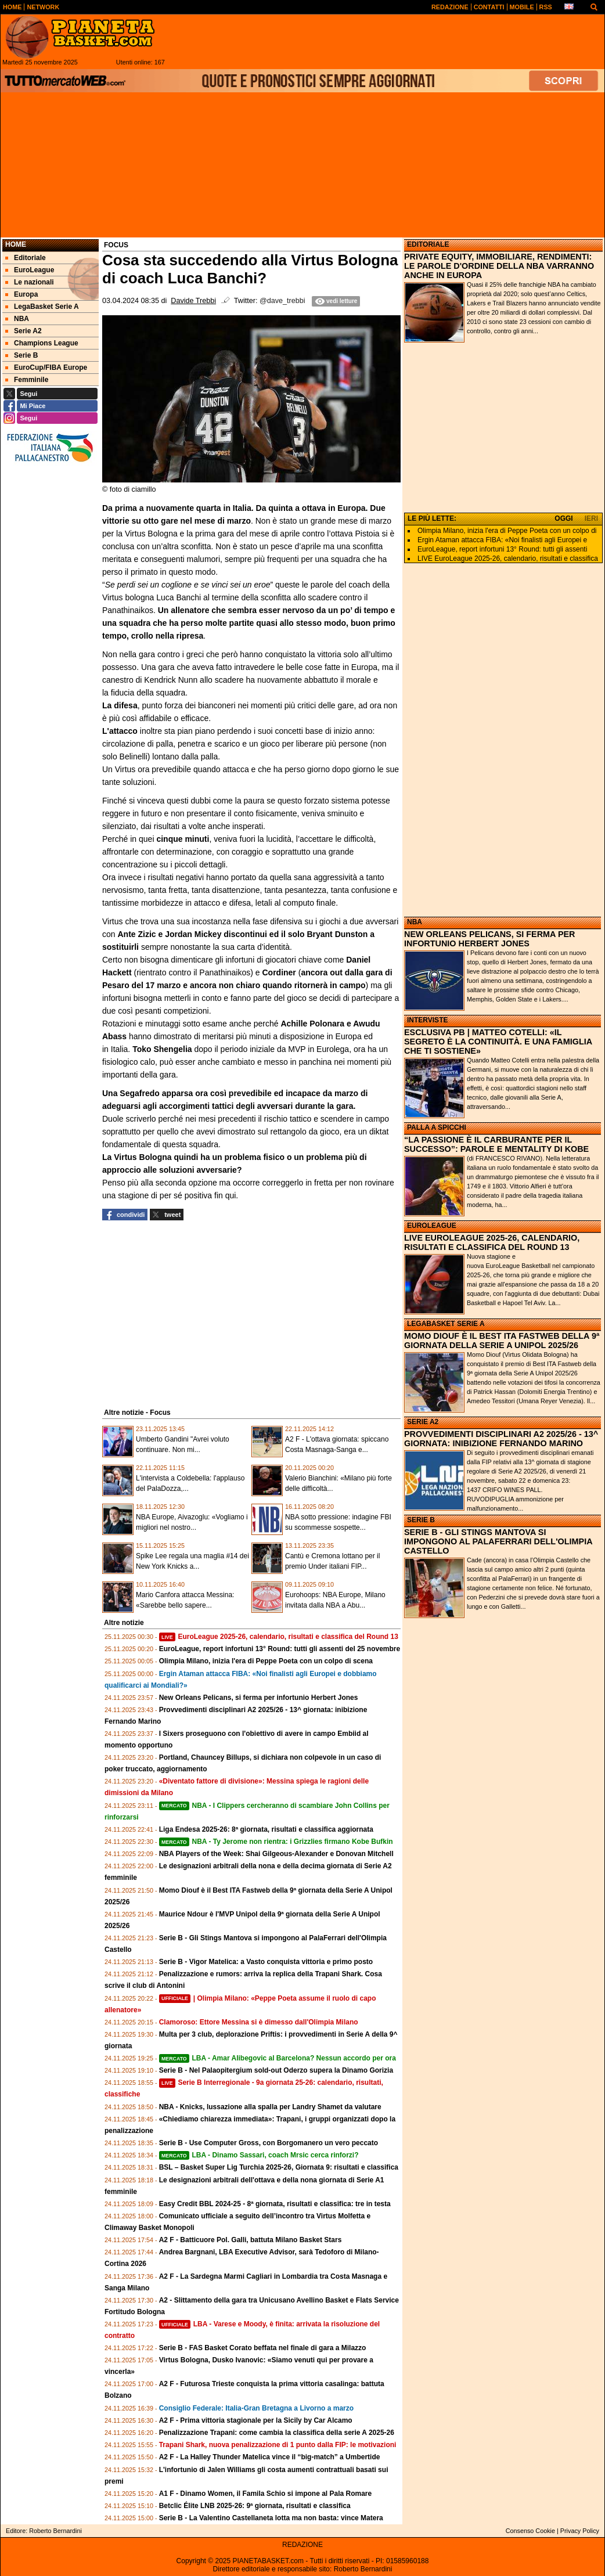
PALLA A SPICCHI (436, 1127)
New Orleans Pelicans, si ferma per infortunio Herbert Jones (258, 1698)
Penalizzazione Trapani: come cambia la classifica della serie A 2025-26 (276, 2433)
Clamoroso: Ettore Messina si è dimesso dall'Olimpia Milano (258, 2022)
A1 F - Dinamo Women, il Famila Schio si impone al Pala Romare (265, 2493)
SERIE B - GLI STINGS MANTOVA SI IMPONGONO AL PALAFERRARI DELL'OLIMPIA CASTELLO (498, 1541)
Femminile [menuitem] (26, 380)
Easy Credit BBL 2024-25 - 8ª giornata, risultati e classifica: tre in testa (275, 2204)
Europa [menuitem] (21, 294)
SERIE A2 (422, 1422)
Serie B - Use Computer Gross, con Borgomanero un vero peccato (268, 2143)
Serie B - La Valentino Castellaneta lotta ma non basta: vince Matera (271, 2518)
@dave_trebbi (282, 301)
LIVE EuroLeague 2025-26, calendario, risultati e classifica (507, 558)
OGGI (563, 518)
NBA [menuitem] (17, 319)
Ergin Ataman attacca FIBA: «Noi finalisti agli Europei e (502, 540)
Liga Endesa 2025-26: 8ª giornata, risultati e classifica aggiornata (266, 1829)
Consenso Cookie (530, 2530)
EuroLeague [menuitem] (29, 270)
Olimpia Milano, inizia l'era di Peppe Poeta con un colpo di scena (266, 1661)
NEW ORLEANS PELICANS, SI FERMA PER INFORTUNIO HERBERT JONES (489, 938)
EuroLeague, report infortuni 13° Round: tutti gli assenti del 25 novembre (280, 1649)
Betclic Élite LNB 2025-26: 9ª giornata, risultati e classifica (255, 2506)
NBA (414, 922)
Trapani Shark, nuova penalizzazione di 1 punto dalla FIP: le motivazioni (278, 2445)
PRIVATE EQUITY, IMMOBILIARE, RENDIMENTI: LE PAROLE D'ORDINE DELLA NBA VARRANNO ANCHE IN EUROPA (499, 266)
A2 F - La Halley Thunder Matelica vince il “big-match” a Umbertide (269, 2457)
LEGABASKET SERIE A (446, 1324)
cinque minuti (182, 839)
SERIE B (421, 1520)
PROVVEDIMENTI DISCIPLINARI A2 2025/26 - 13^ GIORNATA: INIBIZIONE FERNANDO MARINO (501, 1438)
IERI (591, 518)
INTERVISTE (427, 1020)
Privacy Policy (579, 2530)
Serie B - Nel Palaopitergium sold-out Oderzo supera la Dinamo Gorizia (276, 2070)
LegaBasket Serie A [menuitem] (42, 306)
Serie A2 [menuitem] (23, 331)
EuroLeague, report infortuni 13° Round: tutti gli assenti (502, 549)
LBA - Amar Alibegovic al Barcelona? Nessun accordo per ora (277, 2058)
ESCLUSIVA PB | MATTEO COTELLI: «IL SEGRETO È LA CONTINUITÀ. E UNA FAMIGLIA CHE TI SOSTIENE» (498, 1041)
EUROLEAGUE (431, 1226)
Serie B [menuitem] (21, 355)
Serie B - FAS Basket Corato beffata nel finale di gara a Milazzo (262, 2348)
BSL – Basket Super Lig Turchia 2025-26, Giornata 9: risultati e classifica (278, 2167)
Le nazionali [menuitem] (29, 282)
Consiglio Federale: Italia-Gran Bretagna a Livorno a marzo (256, 2408)
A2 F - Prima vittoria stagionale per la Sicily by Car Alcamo (255, 2420)
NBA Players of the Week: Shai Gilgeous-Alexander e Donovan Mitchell (276, 1854)
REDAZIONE (302, 2545)
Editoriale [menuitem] (25, 258)
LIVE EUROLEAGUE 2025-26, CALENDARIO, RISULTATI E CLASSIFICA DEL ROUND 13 (491, 1242)
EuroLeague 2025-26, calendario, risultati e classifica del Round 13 (278, 1637)
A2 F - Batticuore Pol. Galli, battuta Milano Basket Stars (250, 2240)
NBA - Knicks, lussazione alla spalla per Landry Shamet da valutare (270, 2107)
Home (15, 244)
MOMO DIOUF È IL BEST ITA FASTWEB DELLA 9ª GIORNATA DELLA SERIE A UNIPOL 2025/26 (501, 1340)
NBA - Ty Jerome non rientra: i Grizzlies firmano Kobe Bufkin (276, 1842)
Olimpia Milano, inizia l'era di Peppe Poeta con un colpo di (506, 531)
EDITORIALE (428, 244)
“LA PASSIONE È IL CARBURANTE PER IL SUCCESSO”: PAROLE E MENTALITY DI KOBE (496, 1144)
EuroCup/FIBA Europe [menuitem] (46, 367)
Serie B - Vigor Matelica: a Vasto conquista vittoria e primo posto (266, 1962)
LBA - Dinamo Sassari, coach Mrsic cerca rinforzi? (259, 2155)
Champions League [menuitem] (41, 343)
